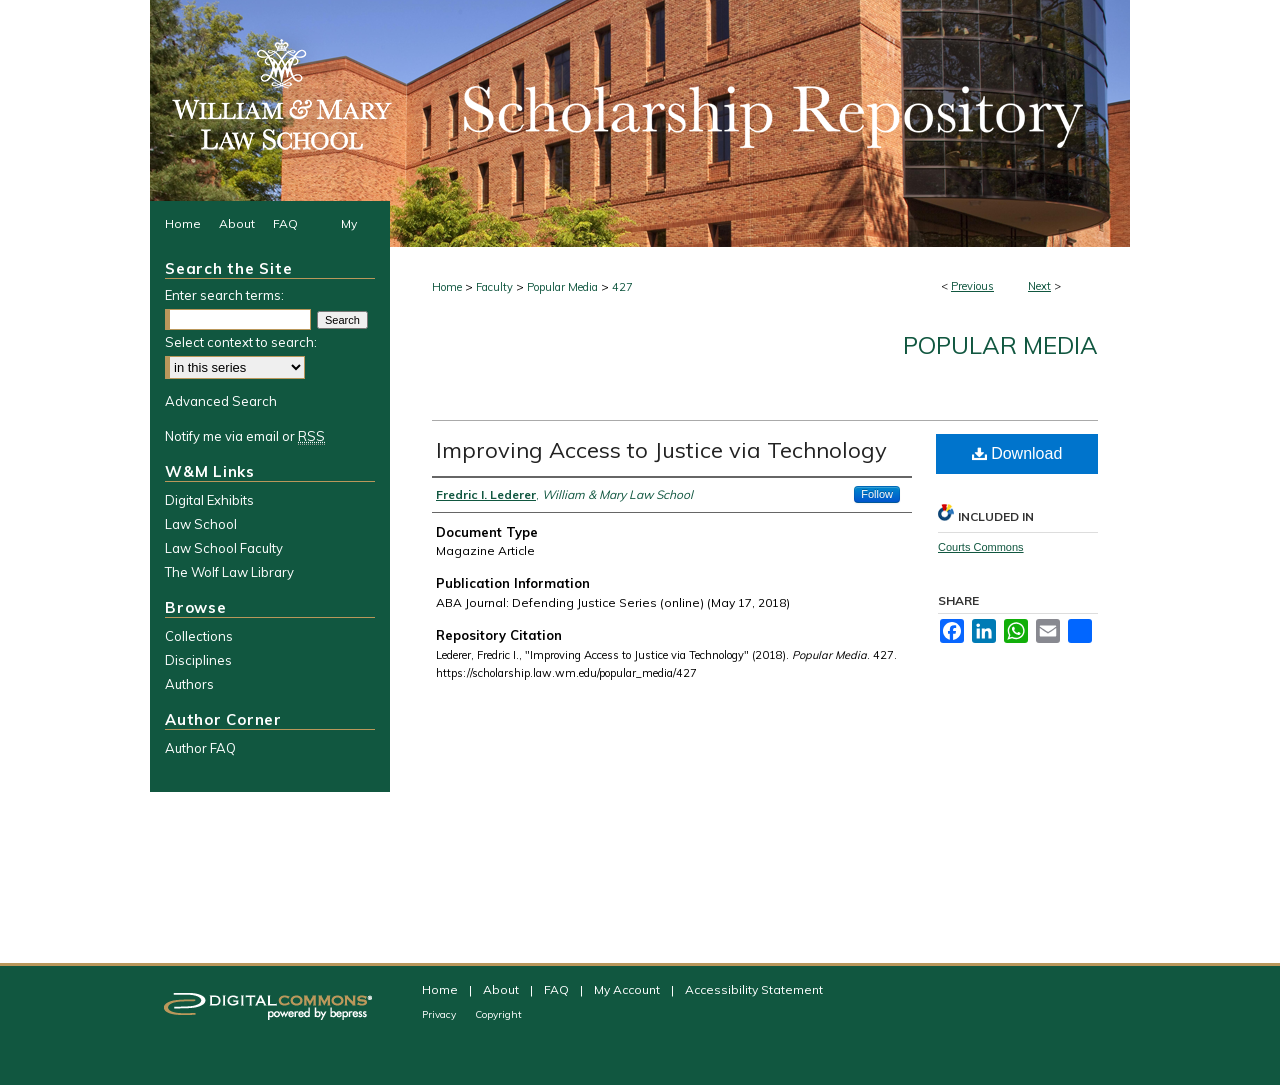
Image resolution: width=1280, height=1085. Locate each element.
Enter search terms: (224, 295)
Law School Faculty (224, 548)
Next (1039, 286)
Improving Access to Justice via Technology (661, 450)
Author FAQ (200, 748)
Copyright (498, 1014)
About (502, 989)
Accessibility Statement (754, 989)
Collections (199, 636)
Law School (201, 524)
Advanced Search (221, 401)
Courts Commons (981, 547)
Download (1017, 453)
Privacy (440, 1014)
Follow (877, 494)
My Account (628, 989)
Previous (972, 286)
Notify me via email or (245, 436)
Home (447, 287)
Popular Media (562, 287)
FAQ (558, 989)
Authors (189, 684)
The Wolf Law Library (229, 572)
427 (622, 287)
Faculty (494, 287)
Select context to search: (241, 342)
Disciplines (198, 660)
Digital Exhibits (209, 500)
